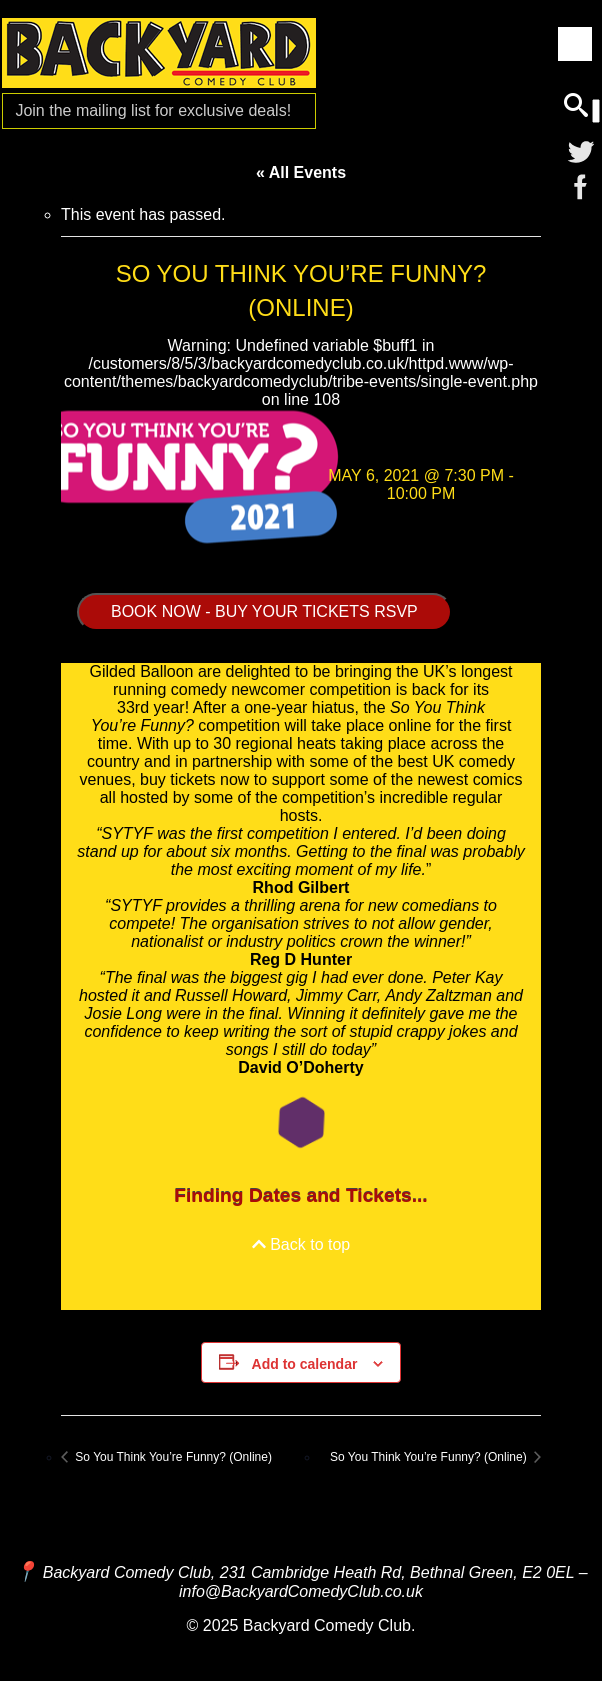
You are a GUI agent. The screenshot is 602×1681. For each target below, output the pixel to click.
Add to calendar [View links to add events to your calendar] (305, 1364)
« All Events (301, 172)
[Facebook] (581, 187)
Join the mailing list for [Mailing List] (153, 110)
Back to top (301, 1244)
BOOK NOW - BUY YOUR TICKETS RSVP (264, 611)
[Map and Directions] (26, 1571)
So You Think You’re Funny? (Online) (172, 1457)
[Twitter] (581, 151)
